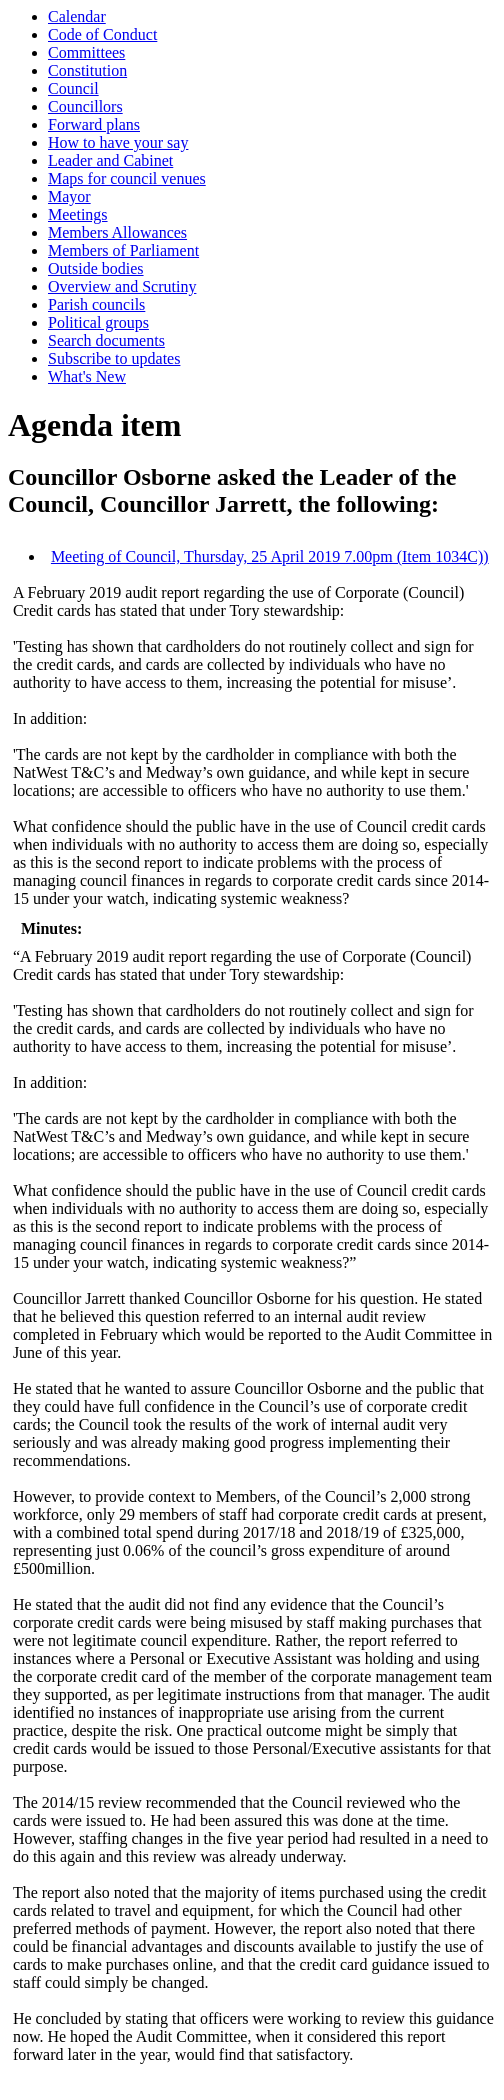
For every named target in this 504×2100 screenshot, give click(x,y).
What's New (87, 376)
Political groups (98, 322)
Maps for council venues (127, 178)
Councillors (85, 106)
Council (73, 88)
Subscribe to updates (114, 358)
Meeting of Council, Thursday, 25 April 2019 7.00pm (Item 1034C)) (270, 556)
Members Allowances (117, 232)
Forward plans (94, 124)
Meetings (78, 214)
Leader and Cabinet (110, 160)
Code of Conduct (102, 34)
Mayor (69, 196)
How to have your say (118, 142)
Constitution (87, 70)
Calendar (77, 16)
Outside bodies (96, 268)
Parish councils (96, 304)
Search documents (106, 340)
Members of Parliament (123, 250)
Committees (86, 52)
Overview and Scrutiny (122, 286)
